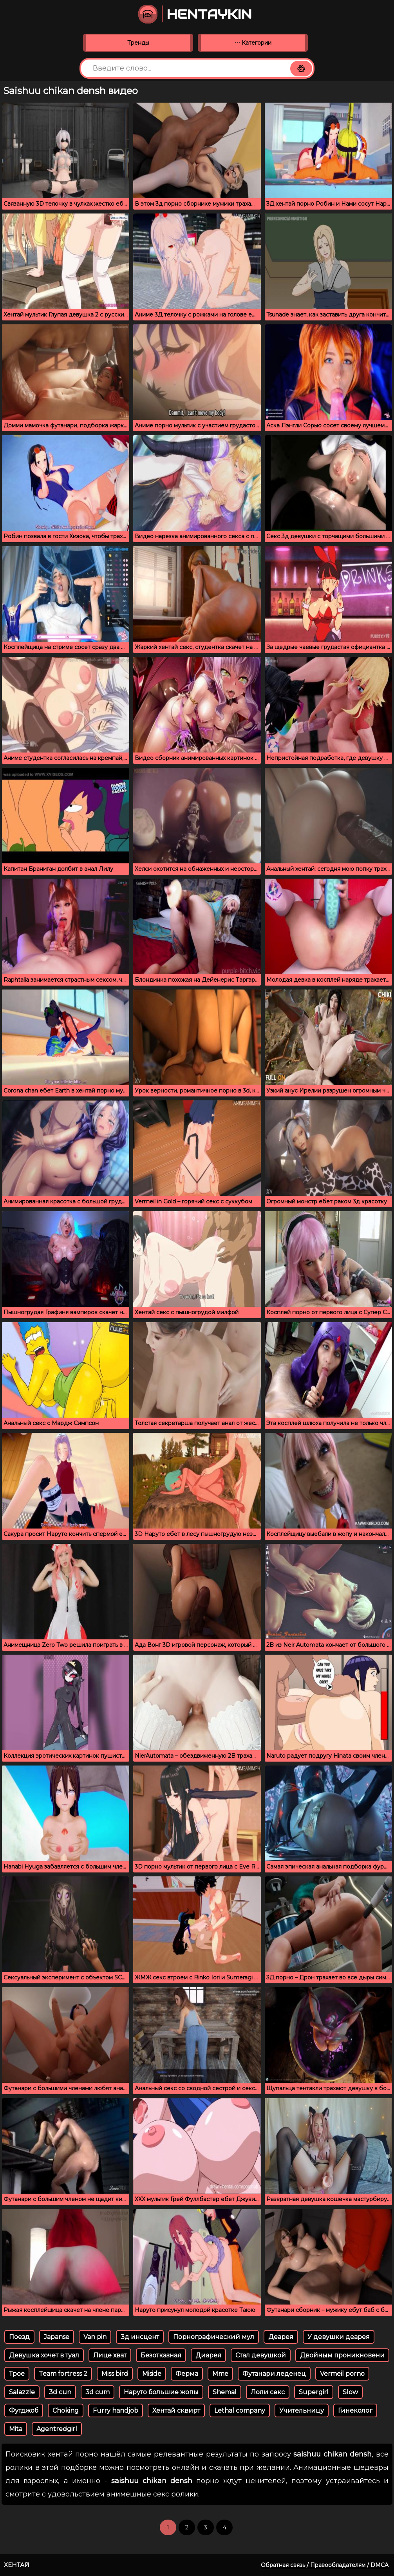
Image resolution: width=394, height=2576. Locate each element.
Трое (17, 2373)
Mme (220, 2373)
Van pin (95, 2337)
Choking (65, 2410)
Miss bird (114, 2373)
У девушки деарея (338, 2337)
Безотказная (161, 2355)
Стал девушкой (260, 2355)
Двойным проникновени (342, 2355)
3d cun (60, 2392)
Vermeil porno (342, 2373)
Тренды (138, 42)
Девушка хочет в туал (44, 2355)
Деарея (280, 2337)
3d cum (97, 2392)
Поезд (19, 2337)
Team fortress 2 (63, 2373)
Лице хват (110, 2355)
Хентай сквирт (176, 2410)
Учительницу (301, 2410)
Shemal (225, 2392)
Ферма (186, 2373)
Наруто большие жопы (161, 2392)
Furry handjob (115, 2410)
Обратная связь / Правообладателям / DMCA (325, 2565)
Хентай (16, 2565)
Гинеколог (355, 2410)
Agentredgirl (56, 2429)
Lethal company (239, 2410)
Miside (151, 2373)
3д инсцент (140, 2337)
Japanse (56, 2337)
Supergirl (314, 2392)
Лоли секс (268, 2392)
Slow (350, 2392)
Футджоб (23, 2410)
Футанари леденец (274, 2373)
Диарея (208, 2355)
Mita (15, 2429)
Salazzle (22, 2392)
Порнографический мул (213, 2337)
